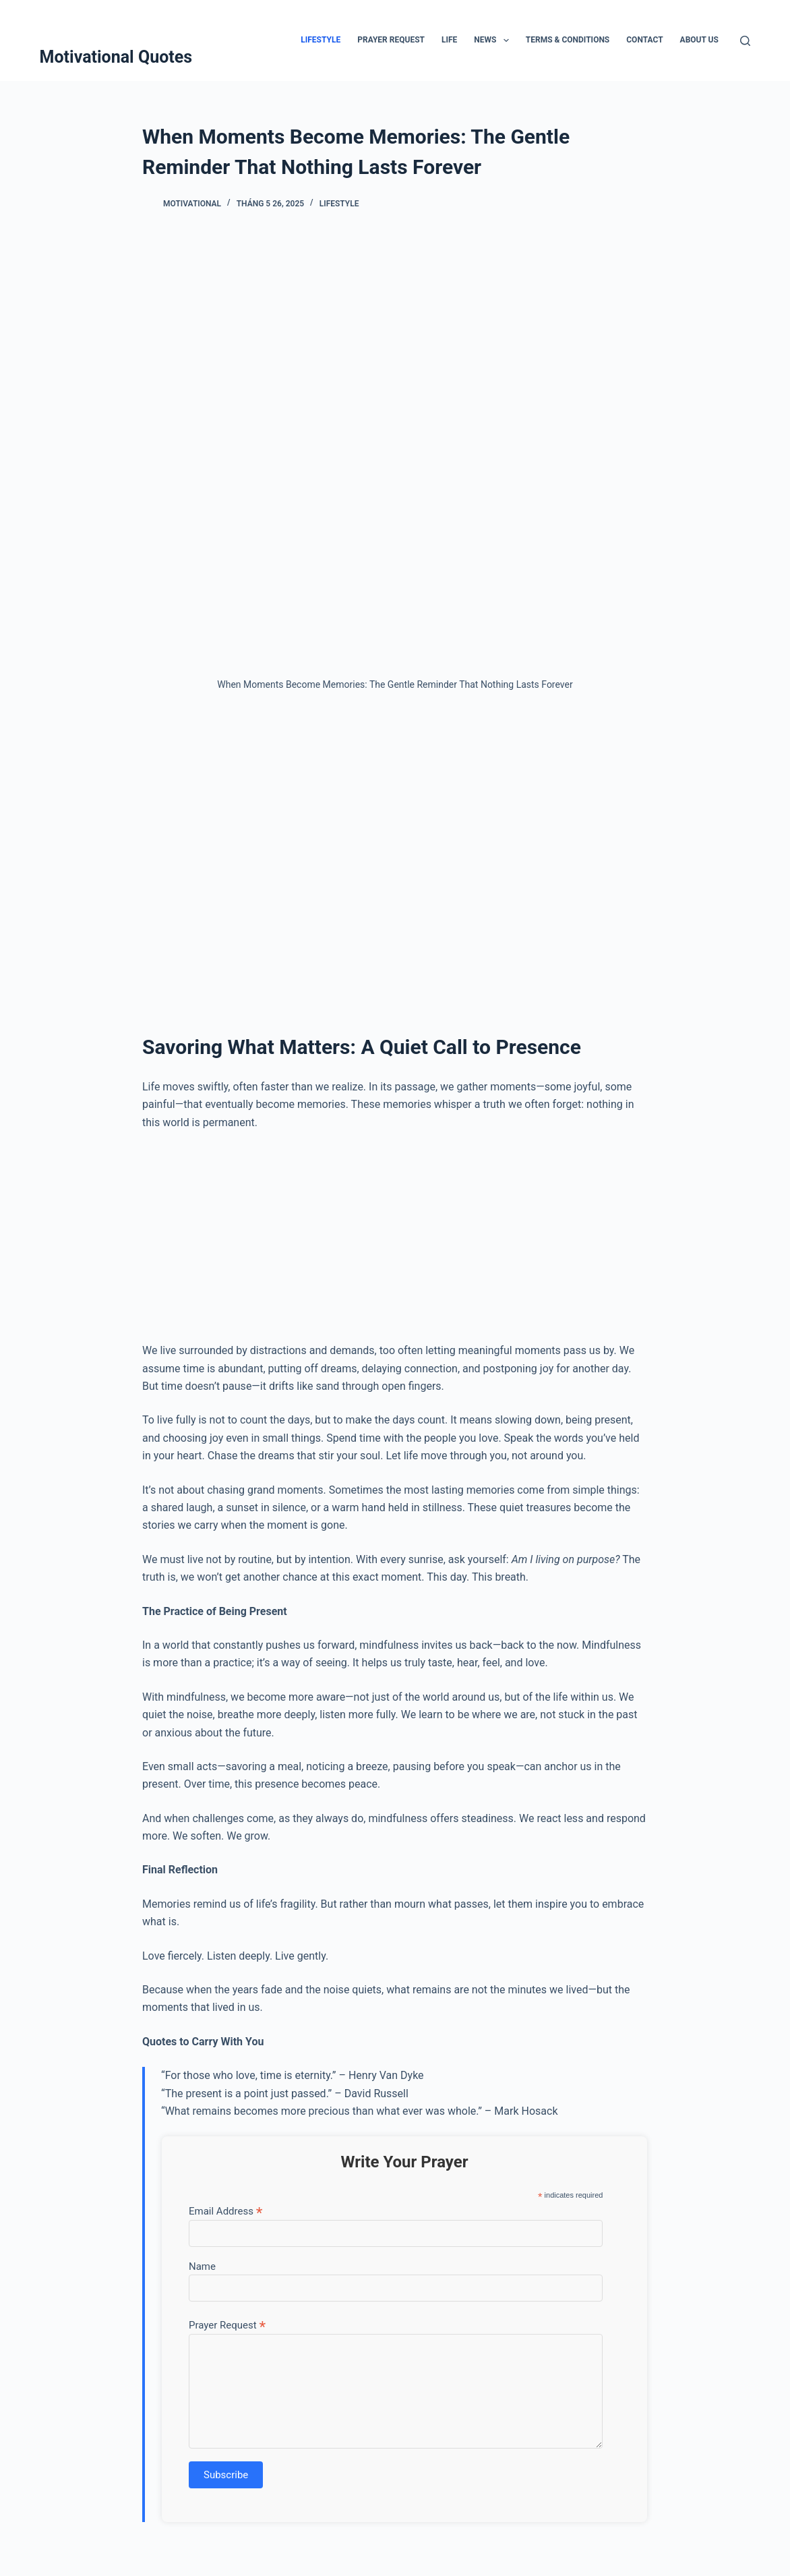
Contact (644, 40)
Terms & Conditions (567, 40)
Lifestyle (320, 40)
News (494, 40)
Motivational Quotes (116, 57)
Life (449, 40)
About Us (699, 40)
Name (202, 2266)
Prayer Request (391, 40)
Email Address (225, 2211)
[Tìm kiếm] (745, 41)
